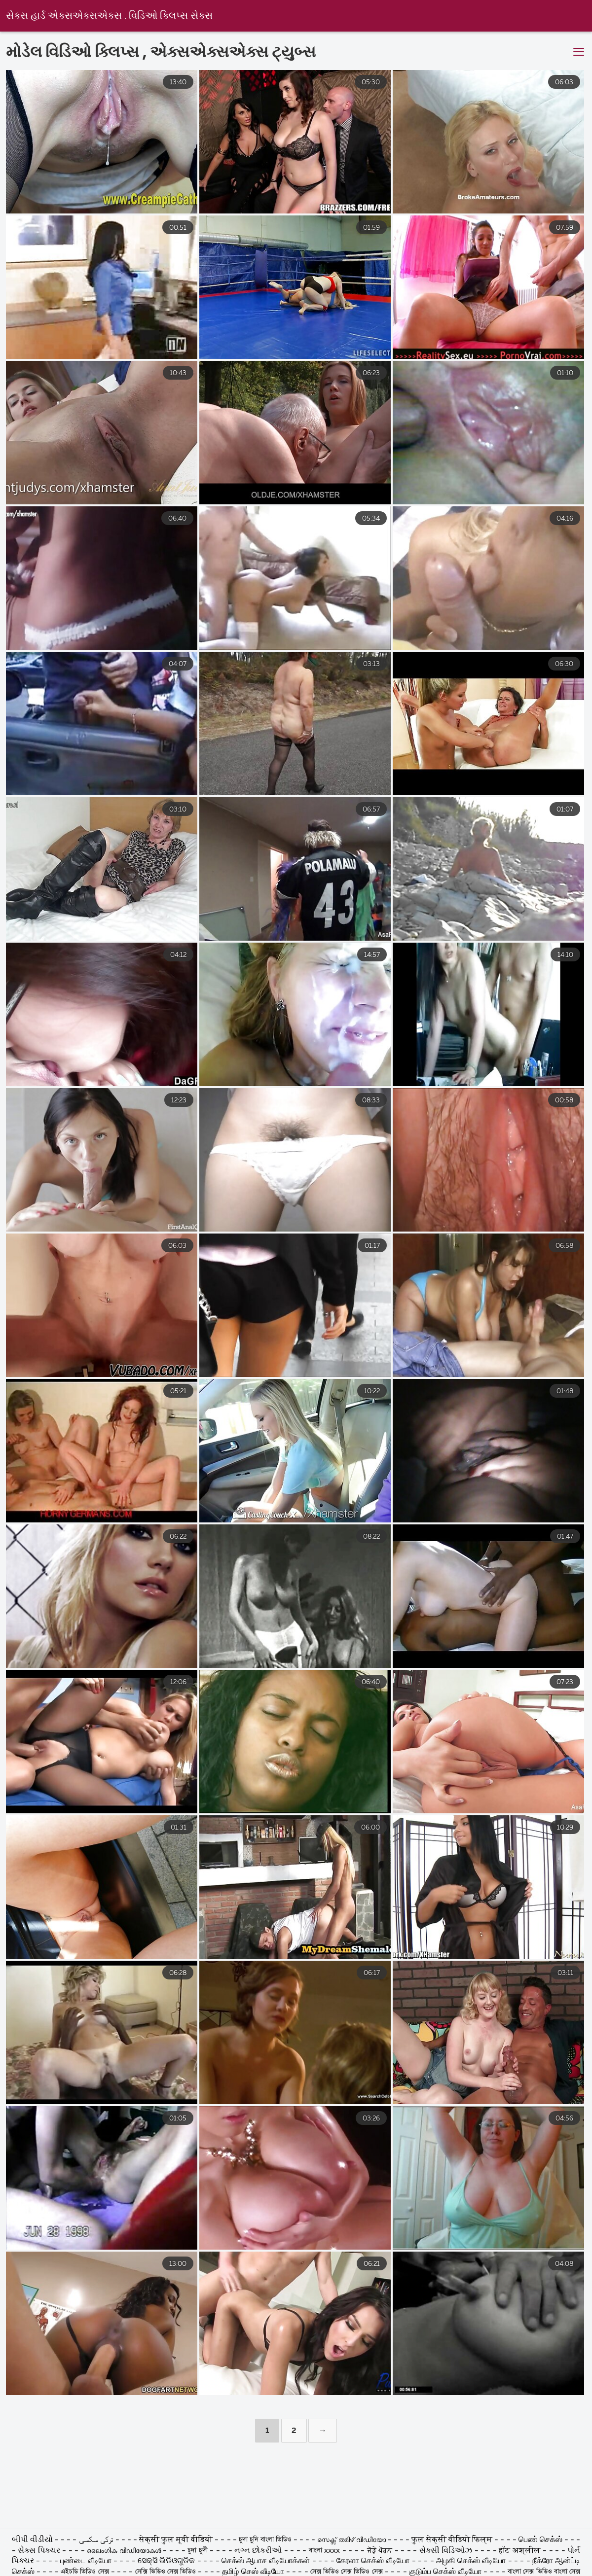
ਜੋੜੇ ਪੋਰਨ (379, 2551)
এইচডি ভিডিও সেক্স (85, 2572)
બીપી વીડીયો (33, 2540)
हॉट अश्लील (519, 2551)
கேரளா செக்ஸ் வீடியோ (374, 2561)
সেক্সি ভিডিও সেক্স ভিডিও (165, 2572)
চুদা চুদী (198, 2551)
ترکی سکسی (97, 2540)
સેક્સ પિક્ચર (40, 2551)
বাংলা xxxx (325, 2551)
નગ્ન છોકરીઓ (259, 2551)
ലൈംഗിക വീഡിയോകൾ (125, 2551)
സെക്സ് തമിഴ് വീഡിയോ (351, 2540)
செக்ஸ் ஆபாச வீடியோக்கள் (266, 2561)
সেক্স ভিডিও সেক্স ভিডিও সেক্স (347, 2572)
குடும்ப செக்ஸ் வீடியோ (445, 2572)
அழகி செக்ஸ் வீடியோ (471, 2561)
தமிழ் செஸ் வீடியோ (253, 2572)
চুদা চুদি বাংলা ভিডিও (266, 2540)
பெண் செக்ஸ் (541, 2540)
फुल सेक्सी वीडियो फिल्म (452, 2540)
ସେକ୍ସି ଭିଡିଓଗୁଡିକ (166, 2561)
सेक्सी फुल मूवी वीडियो (177, 2540)
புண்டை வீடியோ (85, 2561)
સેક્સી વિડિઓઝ (445, 2551)
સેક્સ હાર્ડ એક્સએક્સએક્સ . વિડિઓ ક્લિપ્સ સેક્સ (109, 16)
